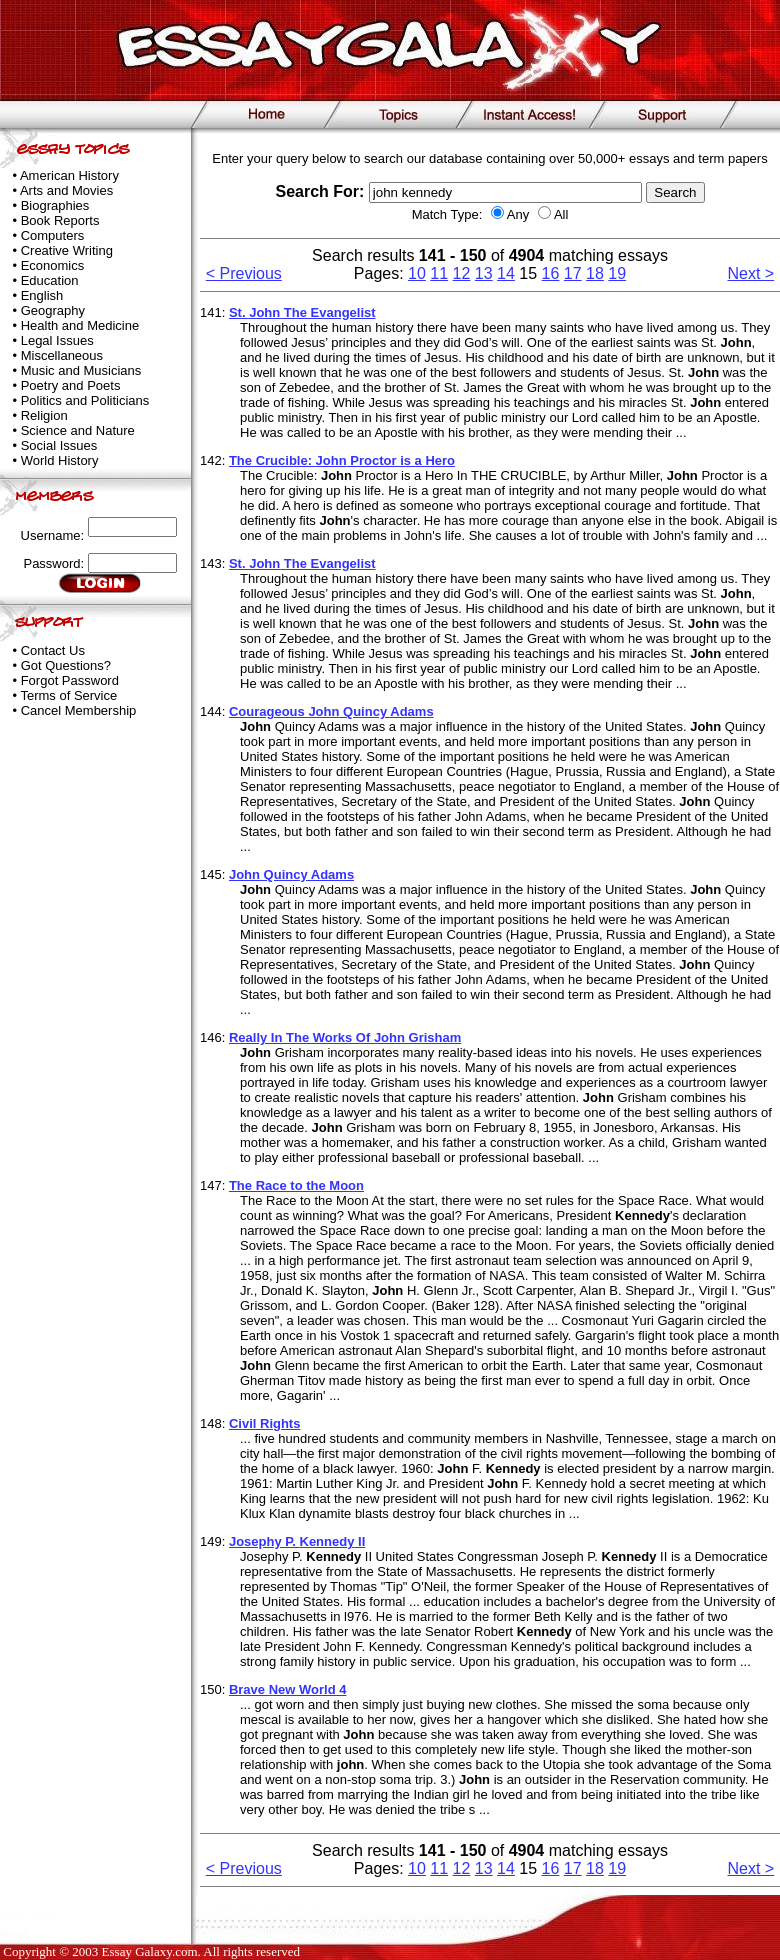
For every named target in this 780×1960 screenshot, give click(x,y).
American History (69, 175)
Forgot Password (70, 680)
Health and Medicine (80, 325)
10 (417, 273)
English (42, 295)
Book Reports (60, 220)
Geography (53, 310)
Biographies (55, 205)
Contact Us (53, 650)
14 (506, 273)
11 (439, 273)
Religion (44, 415)
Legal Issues (57, 340)
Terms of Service (68, 695)
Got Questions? (66, 665)
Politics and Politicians (85, 400)
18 (595, 273)
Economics (53, 265)
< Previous (244, 273)
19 (617, 273)
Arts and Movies (66, 190)
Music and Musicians (81, 370)
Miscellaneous (62, 355)
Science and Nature (78, 430)
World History (60, 460)
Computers (53, 235)
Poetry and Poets (71, 385)
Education (50, 280)
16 (551, 273)
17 (573, 273)
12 (462, 273)
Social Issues (59, 445)
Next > (751, 273)
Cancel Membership (79, 710)
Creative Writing (67, 250)
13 (484, 273)
